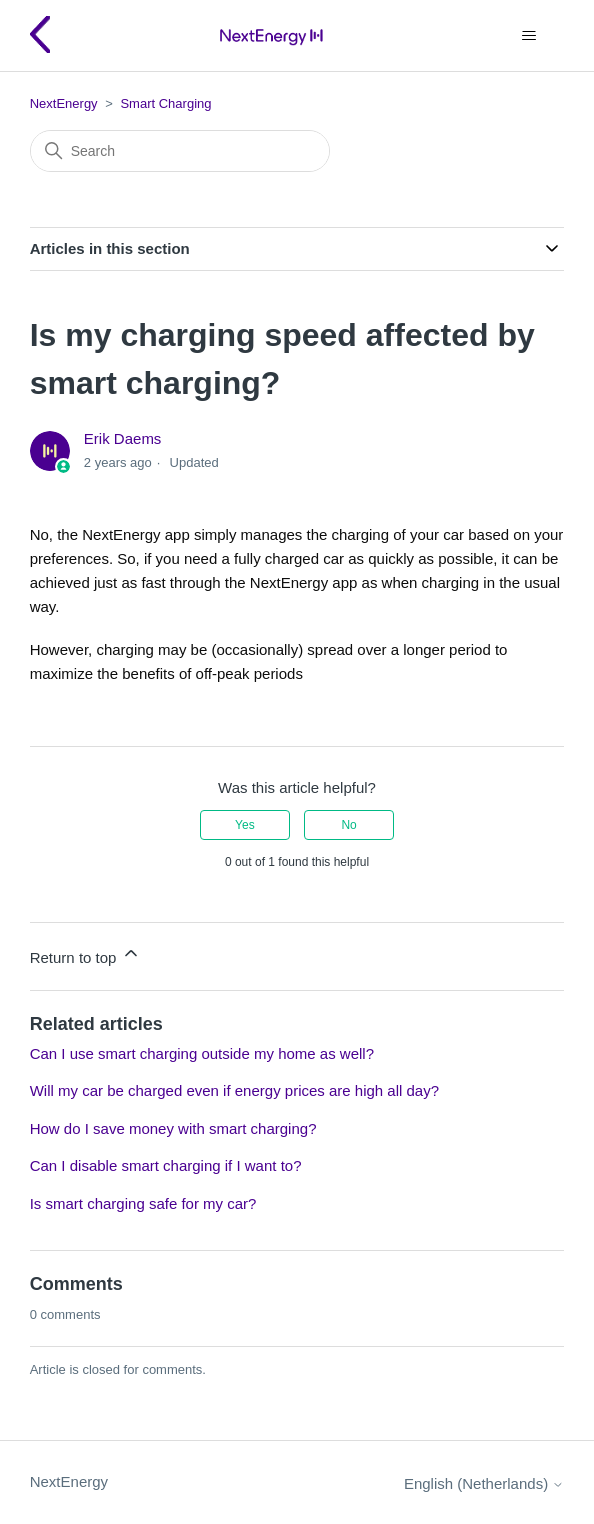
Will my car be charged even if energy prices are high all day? (234, 1090)
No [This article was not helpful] (348, 825)
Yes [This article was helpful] (245, 825)
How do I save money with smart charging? (173, 1128)
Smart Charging (165, 103)
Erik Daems (123, 438)
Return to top (85, 954)
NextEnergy (64, 103)
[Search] (180, 151)
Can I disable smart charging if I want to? (166, 1165)
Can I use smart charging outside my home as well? (202, 1053)
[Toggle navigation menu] (528, 36)
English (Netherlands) (484, 1483)
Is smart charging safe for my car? (143, 1203)
